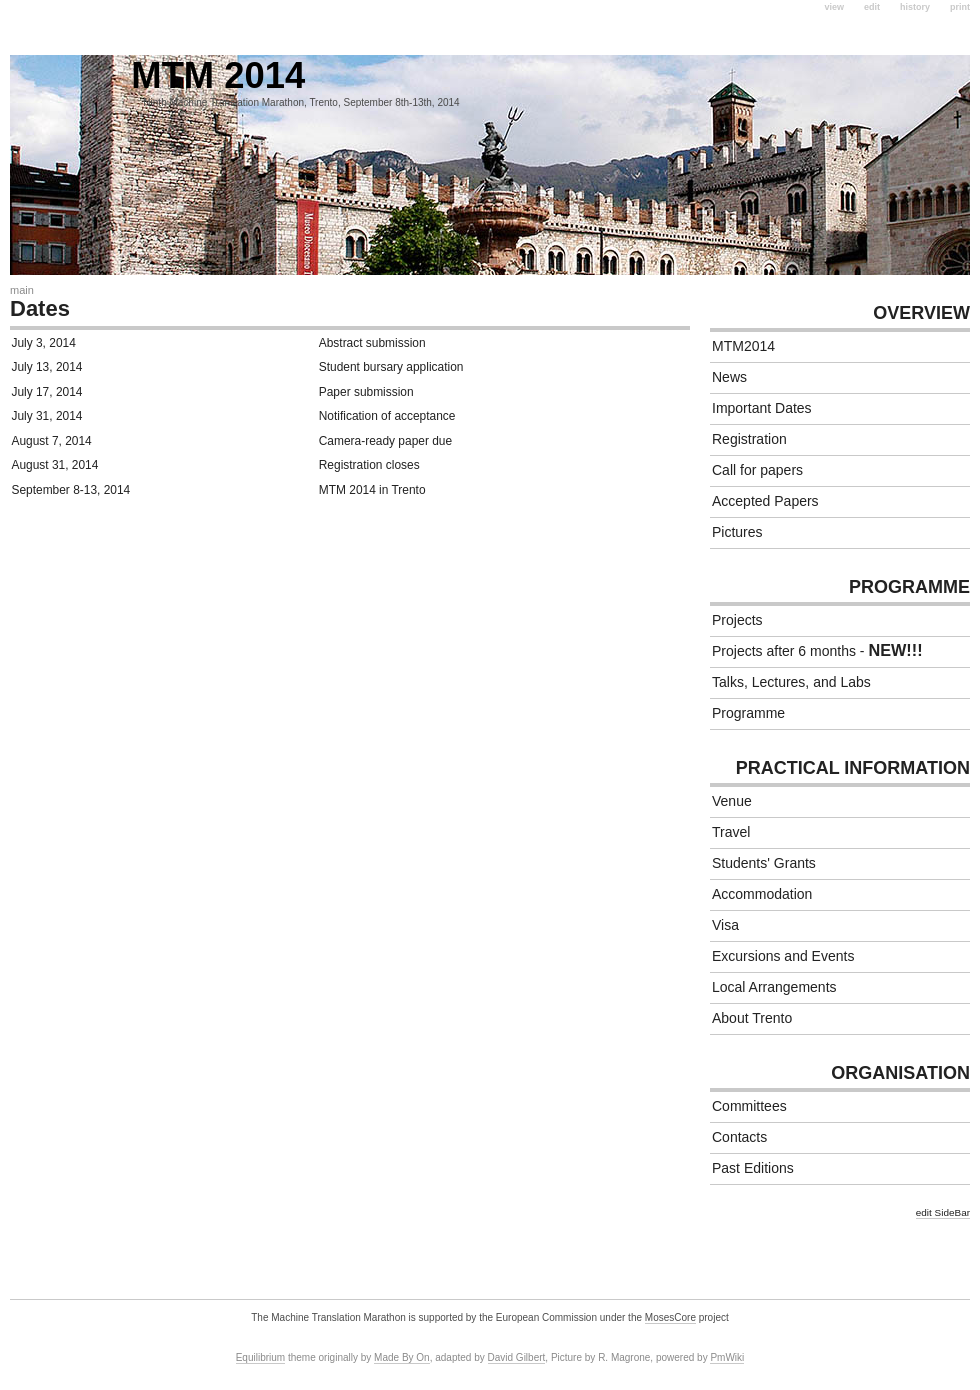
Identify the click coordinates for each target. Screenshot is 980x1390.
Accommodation (762, 894)
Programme (748, 713)
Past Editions (753, 1168)
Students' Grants (764, 863)
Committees (749, 1106)
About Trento (752, 1018)
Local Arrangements (774, 987)
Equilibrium (260, 1357)
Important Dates (762, 408)
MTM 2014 (157, 75)
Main (22, 290)
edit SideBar (943, 1212)
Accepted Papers (765, 501)
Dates (40, 308)
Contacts (739, 1137)
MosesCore (670, 1317)
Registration (749, 439)
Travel (731, 832)
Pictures (737, 532)
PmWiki (727, 1357)
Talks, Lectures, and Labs (791, 682)
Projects (737, 620)
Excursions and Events (783, 956)
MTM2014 (743, 346)
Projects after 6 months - (817, 650)
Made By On (402, 1357)
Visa (725, 925)
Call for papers (757, 470)
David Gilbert (517, 1357)
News (729, 377)
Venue (732, 801)
